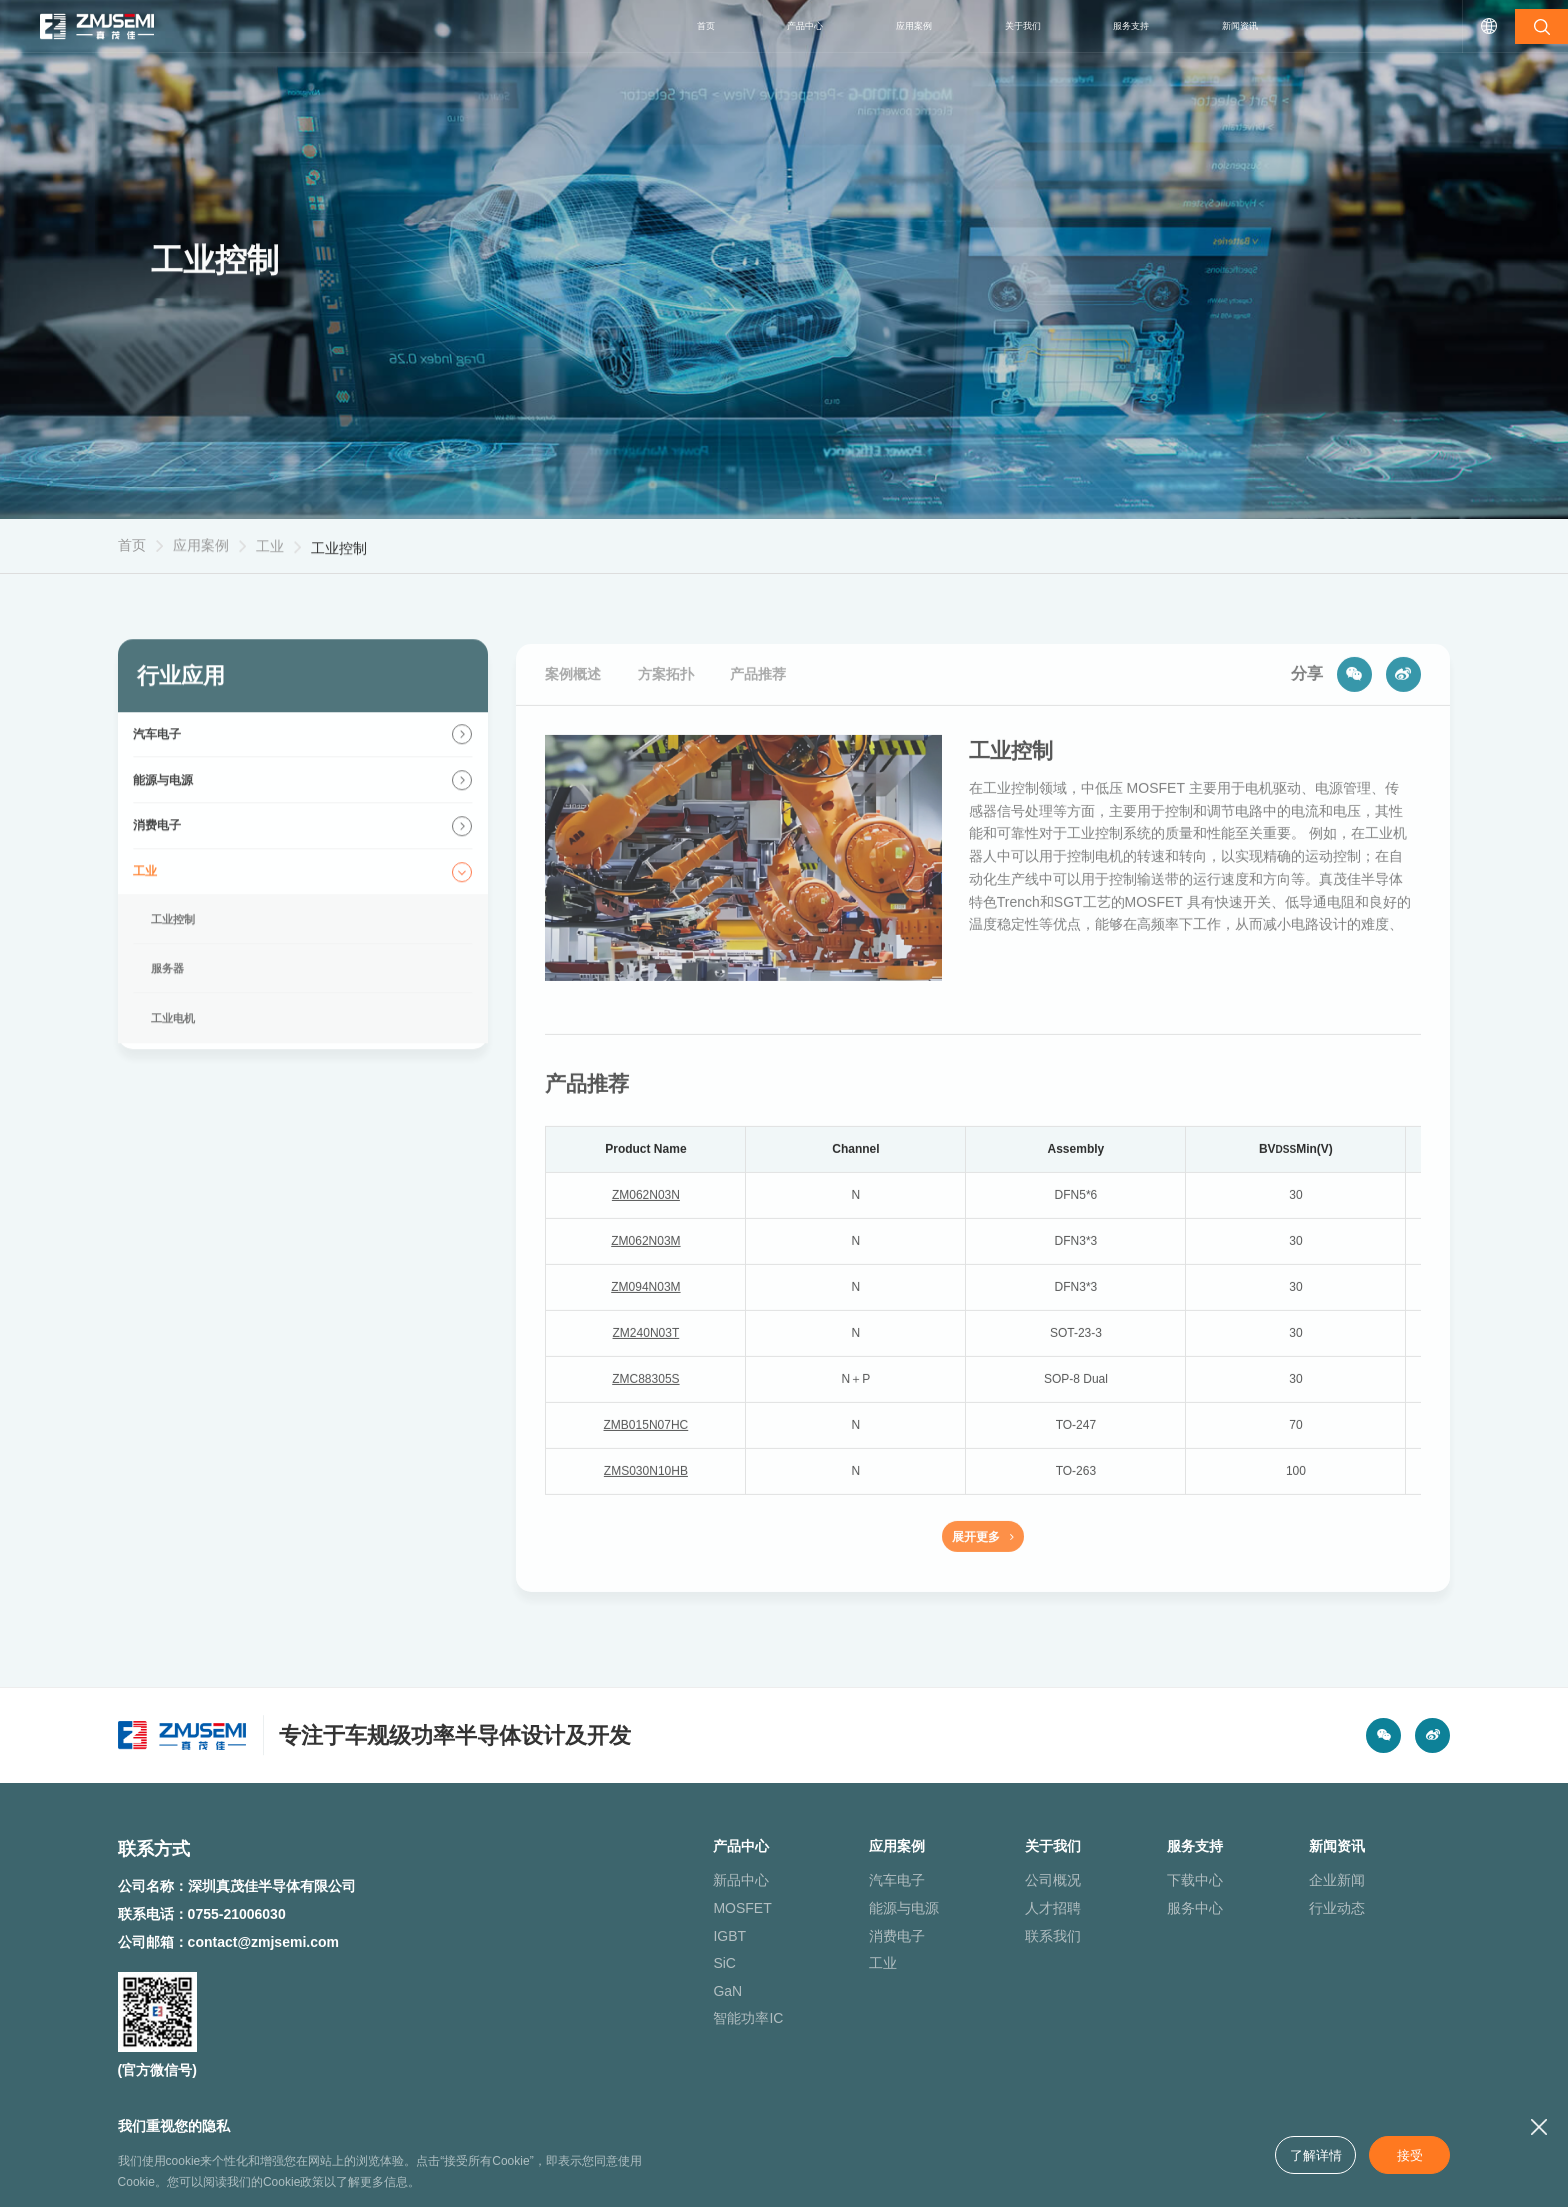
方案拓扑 (666, 714)
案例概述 (573, 714)
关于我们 (973, 26)
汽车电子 (847, 1905)
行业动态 (1321, 1933)
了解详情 (1308, 2155)
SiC (672, 1988)
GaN (675, 2015)
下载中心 (1163, 1905)
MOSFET (690, 1933)
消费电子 (847, 1960)
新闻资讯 (1230, 26)
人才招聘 (1005, 1933)
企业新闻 (1321, 1905)
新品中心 (689, 1905)
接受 (1407, 2155)
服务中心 (1163, 1933)
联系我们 (1005, 1960)
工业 (270, 561)
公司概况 (1005, 1905)
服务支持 (1101, 26)
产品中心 (715, 26)
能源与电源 (854, 1933)
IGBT (677, 1960)
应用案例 (844, 26)
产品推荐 (758, 714)
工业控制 (339, 570)
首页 (601, 26)
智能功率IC (696, 2043)
